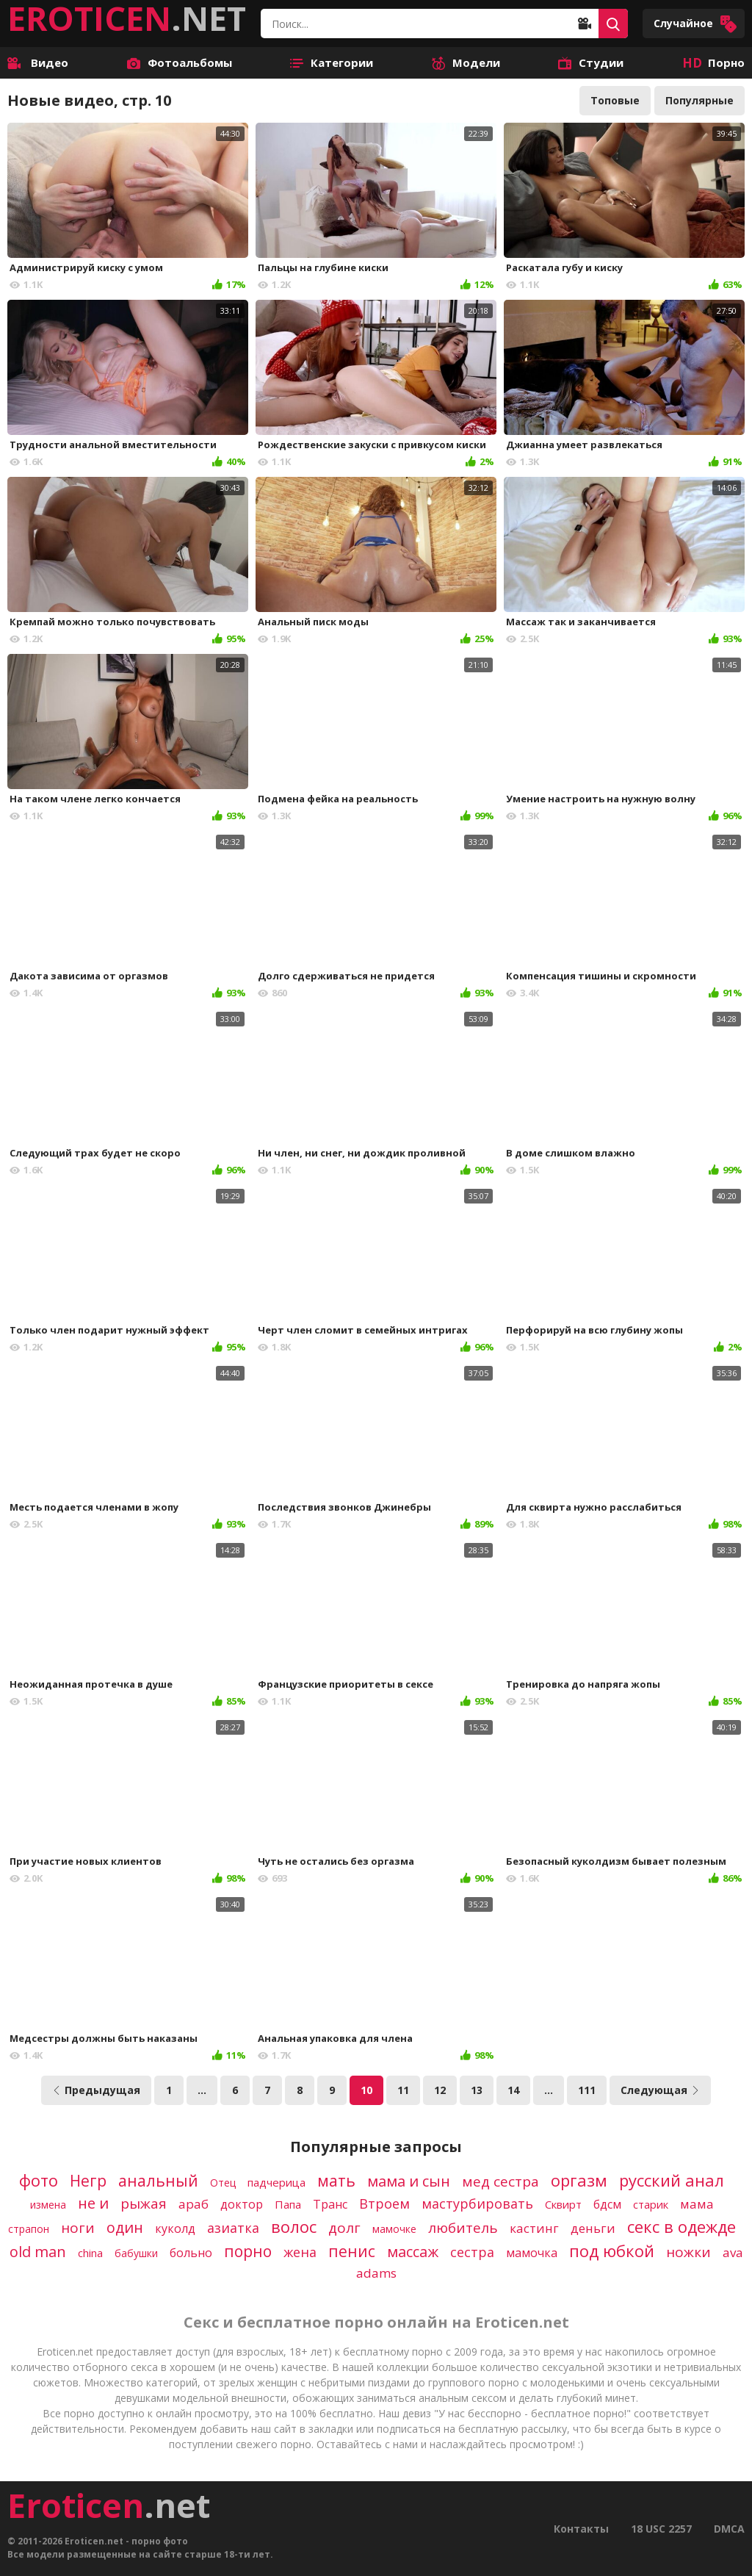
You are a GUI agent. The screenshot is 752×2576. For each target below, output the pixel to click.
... (202, 2090)
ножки (688, 2252)
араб (193, 2203)
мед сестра (500, 2181)
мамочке (394, 2229)
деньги (593, 2228)
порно (248, 2251)
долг (344, 2227)
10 (366, 2090)
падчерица (276, 2182)
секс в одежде (681, 2226)
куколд (175, 2228)
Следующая (660, 2090)
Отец (223, 2183)
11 (403, 2090)
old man (38, 2252)
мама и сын (408, 2181)
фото (38, 2180)
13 (476, 2090)
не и (93, 2203)
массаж (412, 2252)
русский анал (671, 2180)
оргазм (579, 2180)
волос (294, 2226)
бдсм (607, 2204)
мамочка (531, 2253)
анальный (158, 2180)
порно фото (159, 2541)
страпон (28, 2229)
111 (587, 2090)
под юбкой (611, 2250)
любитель (463, 2227)
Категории (331, 62)
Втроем (384, 2203)
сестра (472, 2252)
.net (108, 2505)
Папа (288, 2204)
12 (440, 2090)
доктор (241, 2204)
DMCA (729, 2529)
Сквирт (563, 2204)
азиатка (233, 2228)
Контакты (581, 2529)
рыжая (143, 2203)
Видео (37, 62)
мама (697, 2203)
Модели (466, 62)
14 (513, 2090)
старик (650, 2204)
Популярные (699, 100)
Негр (88, 2180)
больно (191, 2253)
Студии (590, 62)
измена (48, 2205)
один (124, 2227)
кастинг (534, 2228)
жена (300, 2252)
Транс (330, 2204)
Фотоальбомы (179, 62)
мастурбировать (477, 2203)
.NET (126, 18)
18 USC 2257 (661, 2529)
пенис (351, 2251)
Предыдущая (96, 2090)
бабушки (136, 2253)
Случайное (695, 24)
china (90, 2252)
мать (336, 2180)
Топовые (615, 100)
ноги (78, 2227)
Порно (713, 62)
